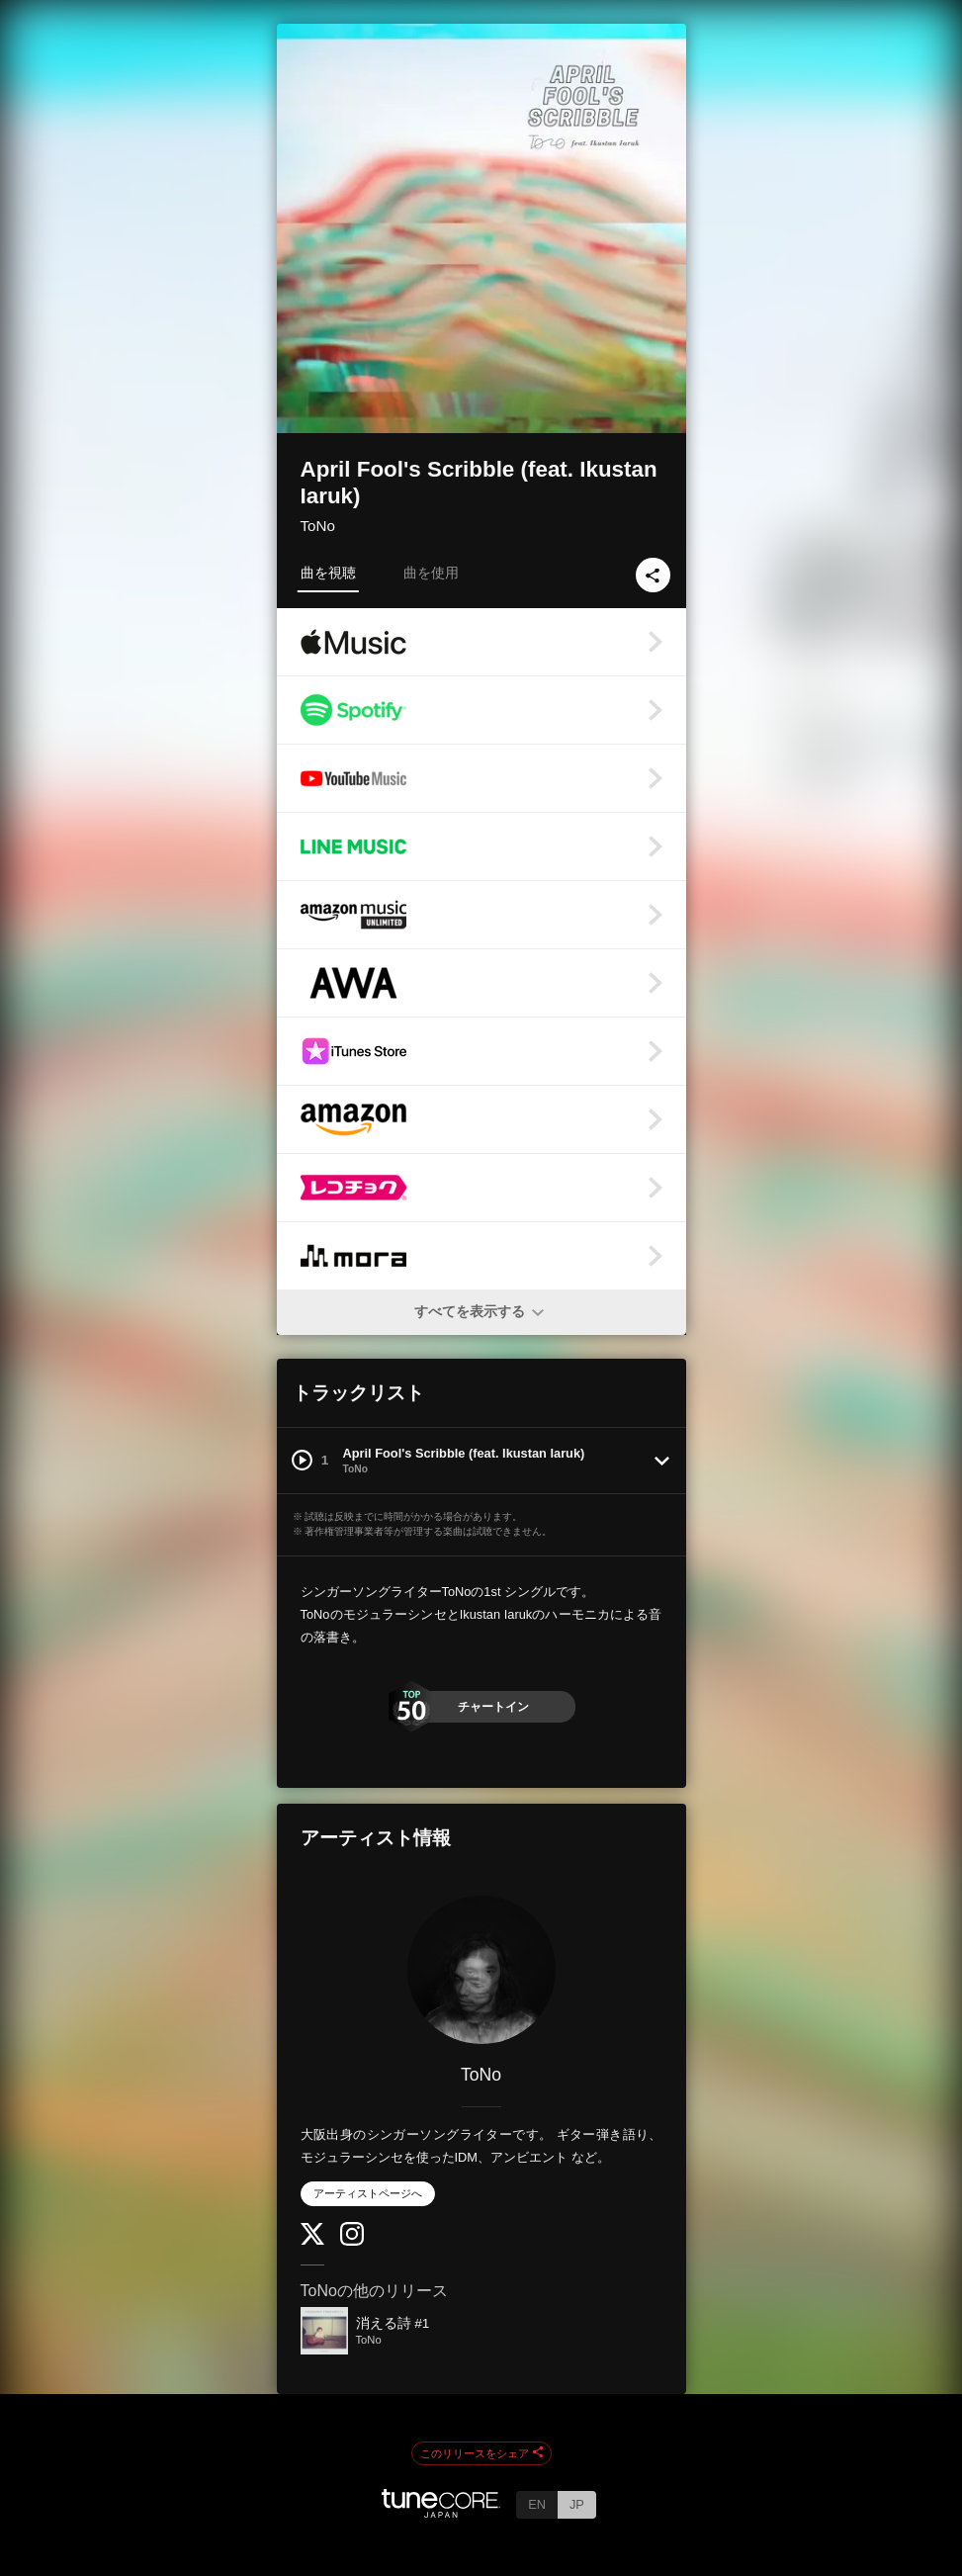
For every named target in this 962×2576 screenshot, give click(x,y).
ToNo (318, 525)
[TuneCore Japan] (441, 2512)
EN (537, 2504)
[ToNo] (481, 1970)
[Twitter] (312, 2240)
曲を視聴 (328, 572)
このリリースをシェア (481, 2453)
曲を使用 (431, 572)
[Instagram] (352, 2241)
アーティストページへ (367, 2193)
